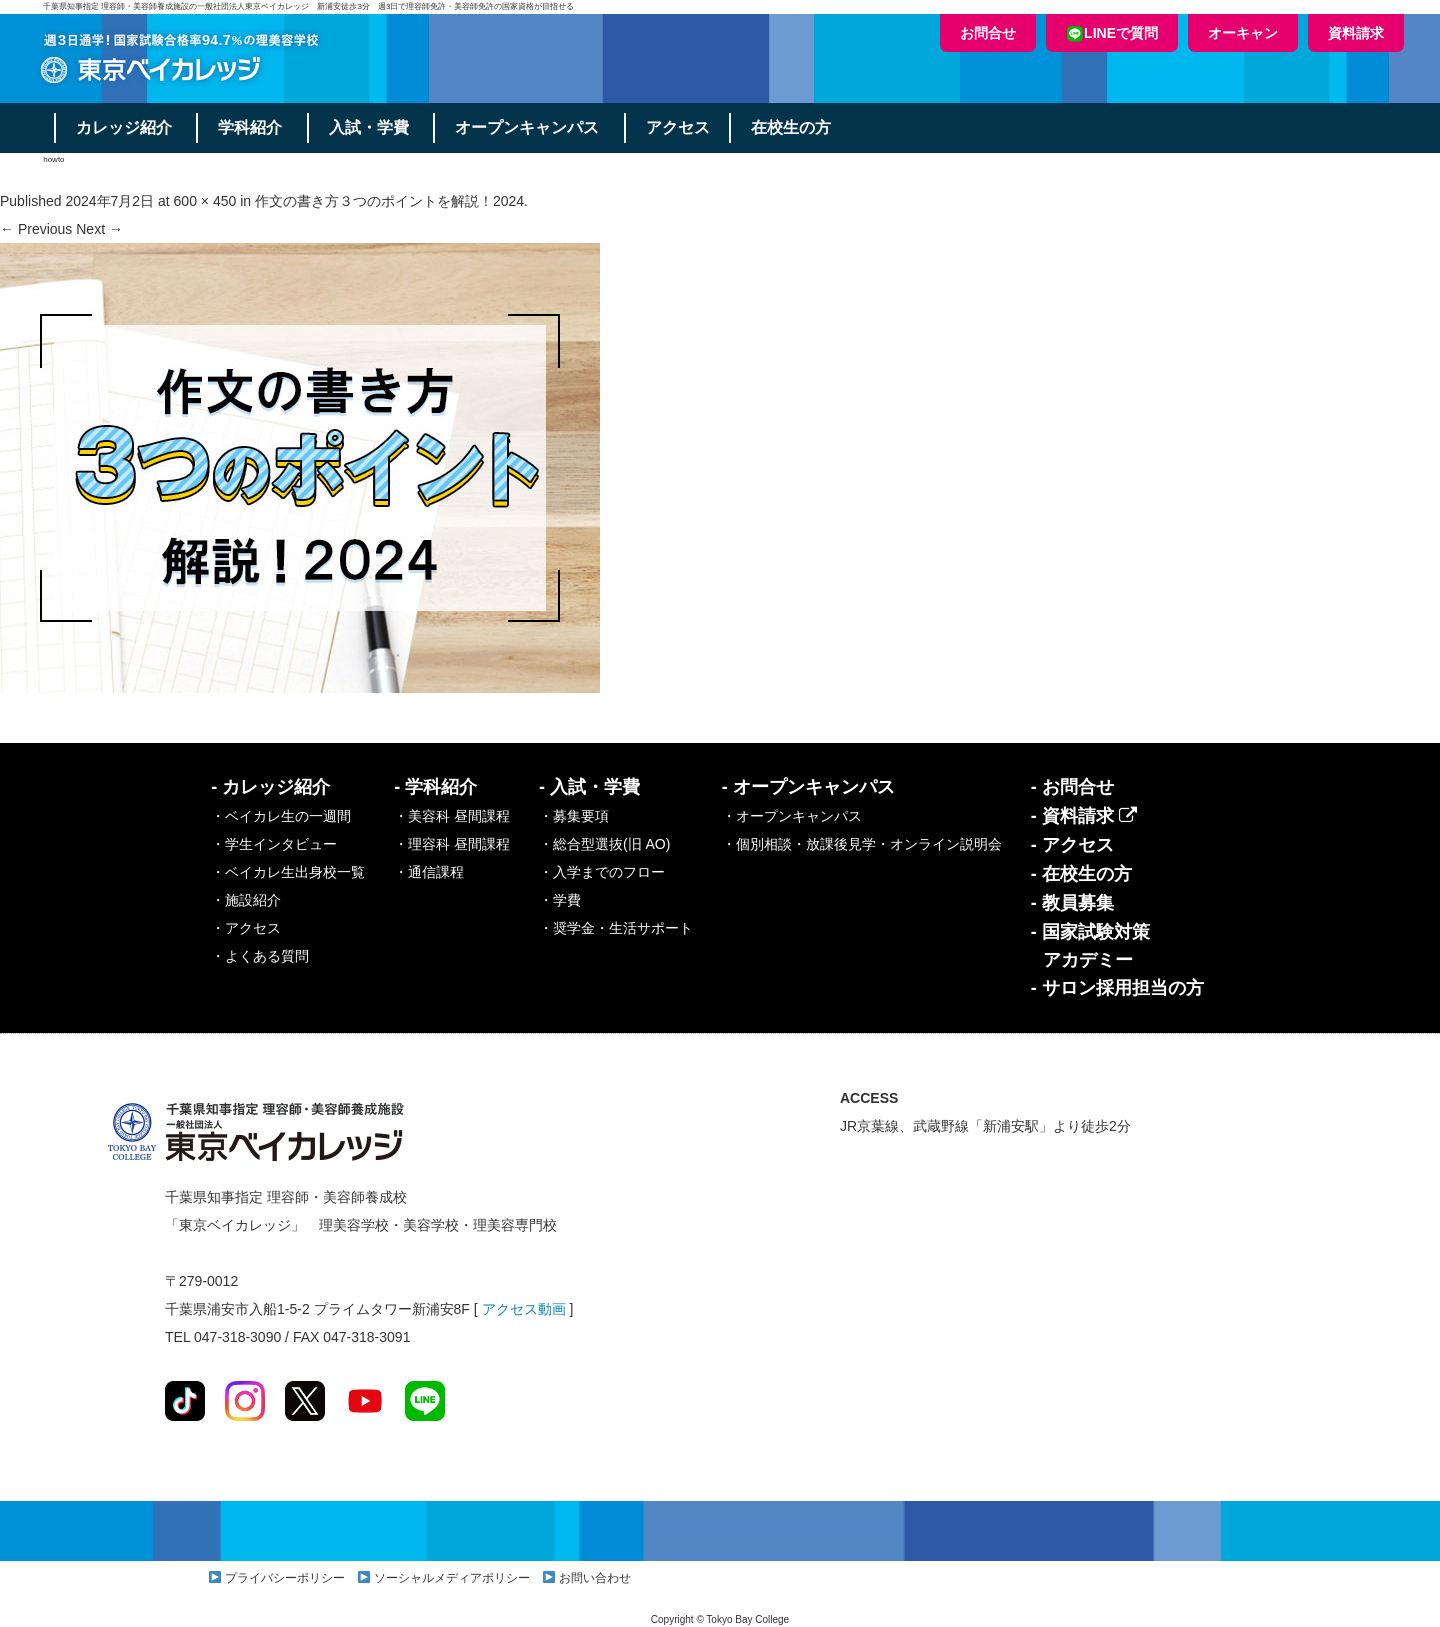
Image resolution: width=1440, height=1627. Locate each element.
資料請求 (1356, 33)
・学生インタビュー (274, 844)
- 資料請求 (1084, 816)
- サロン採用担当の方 (1117, 988)
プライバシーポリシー (285, 1578)
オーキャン (1243, 33)
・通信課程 (429, 872)
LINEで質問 (1112, 33)
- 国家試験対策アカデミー (1090, 946)
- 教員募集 (1072, 903)
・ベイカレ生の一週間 (281, 816)
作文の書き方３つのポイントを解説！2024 (389, 201)
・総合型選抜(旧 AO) (604, 844)
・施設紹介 (246, 900)
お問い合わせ (595, 1578)
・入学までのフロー (602, 872)
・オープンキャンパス (792, 816)
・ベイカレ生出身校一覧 (288, 872)
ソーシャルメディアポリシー (452, 1578)
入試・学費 (370, 127)
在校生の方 (794, 127)
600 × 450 (205, 201)
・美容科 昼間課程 (452, 816)
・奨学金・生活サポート (616, 928)
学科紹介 (251, 127)
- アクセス (1072, 845)
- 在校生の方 (1081, 874)
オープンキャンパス (529, 127)
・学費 (560, 900)
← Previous (36, 229)
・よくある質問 (260, 956)
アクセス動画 (524, 1309)
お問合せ (988, 33)
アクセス (680, 127)
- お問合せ (1072, 787)
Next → (99, 229)
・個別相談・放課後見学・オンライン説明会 (862, 844)
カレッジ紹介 (124, 127)
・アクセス (246, 928)
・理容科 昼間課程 (452, 844)
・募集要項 (574, 816)
